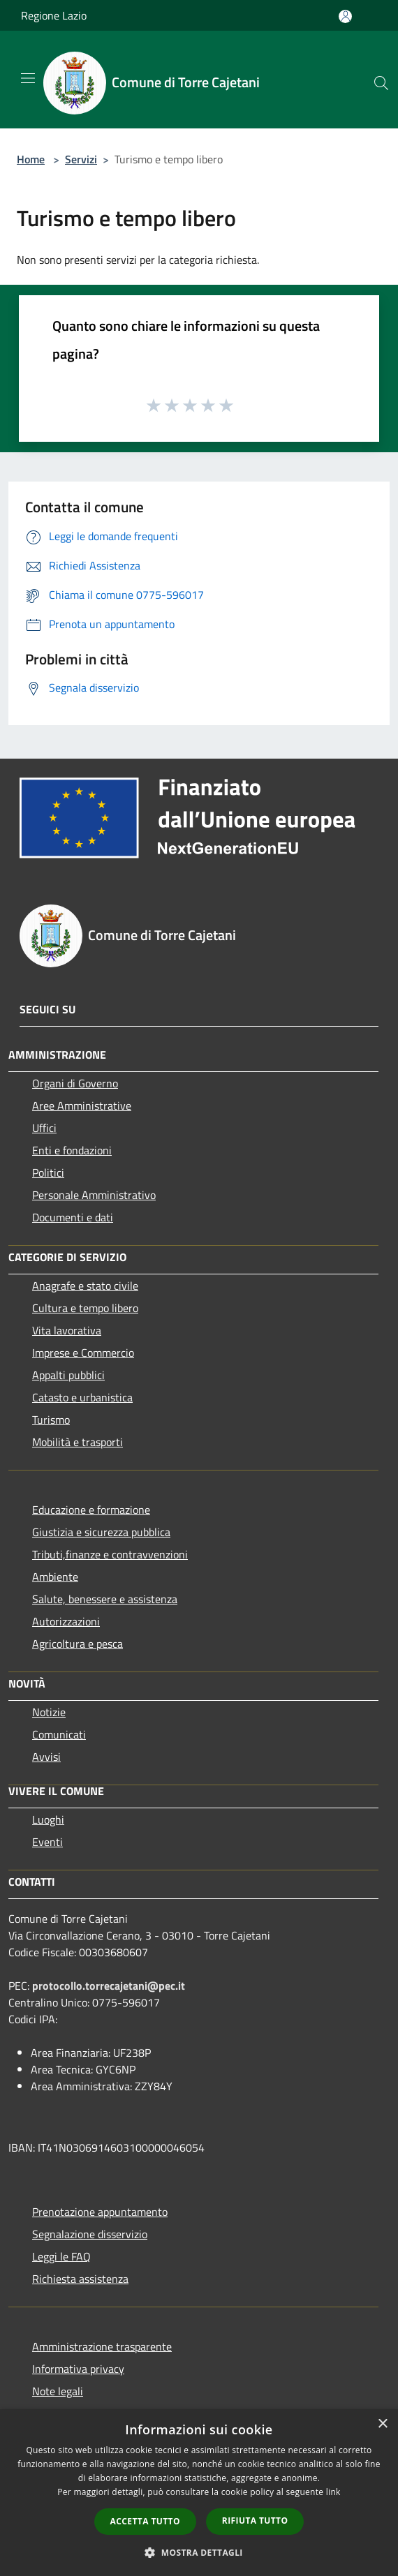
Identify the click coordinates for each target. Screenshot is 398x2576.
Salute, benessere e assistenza (104, 1599)
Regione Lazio (54, 15)
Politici (48, 1172)
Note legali (57, 2391)
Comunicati (59, 1734)
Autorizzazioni (66, 1621)
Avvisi (46, 1756)
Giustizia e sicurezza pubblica (101, 1532)
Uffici (44, 1127)
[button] (199, 2552)
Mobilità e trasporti (77, 1442)
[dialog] (199, 2492)
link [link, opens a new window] (333, 2492)
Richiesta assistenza (80, 2278)
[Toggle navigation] (28, 78)
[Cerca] (381, 83)
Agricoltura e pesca (77, 1643)
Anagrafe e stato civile (85, 1285)
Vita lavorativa (66, 1330)
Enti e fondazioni (72, 1150)
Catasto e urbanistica (82, 1397)
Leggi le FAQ (61, 2256)
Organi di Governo (75, 1083)
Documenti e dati (72, 1217)
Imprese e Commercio (83, 1352)
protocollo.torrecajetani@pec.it (108, 1985)
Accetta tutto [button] (145, 2521)
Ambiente (55, 1576)
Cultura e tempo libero (85, 1308)
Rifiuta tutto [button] (255, 2520)
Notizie (49, 1712)
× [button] (382, 2424)
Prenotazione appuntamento (100, 2211)
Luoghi (48, 1819)
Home (31, 159)
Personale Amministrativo (94, 1194)
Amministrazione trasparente (102, 2346)
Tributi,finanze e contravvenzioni (110, 1554)
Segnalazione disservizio (89, 2234)
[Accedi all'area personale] (345, 16)
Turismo (51, 1419)
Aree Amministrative (81, 1105)
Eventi (47, 1841)
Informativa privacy (78, 2368)
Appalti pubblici (68, 1375)
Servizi (81, 159)
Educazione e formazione (91, 1509)
